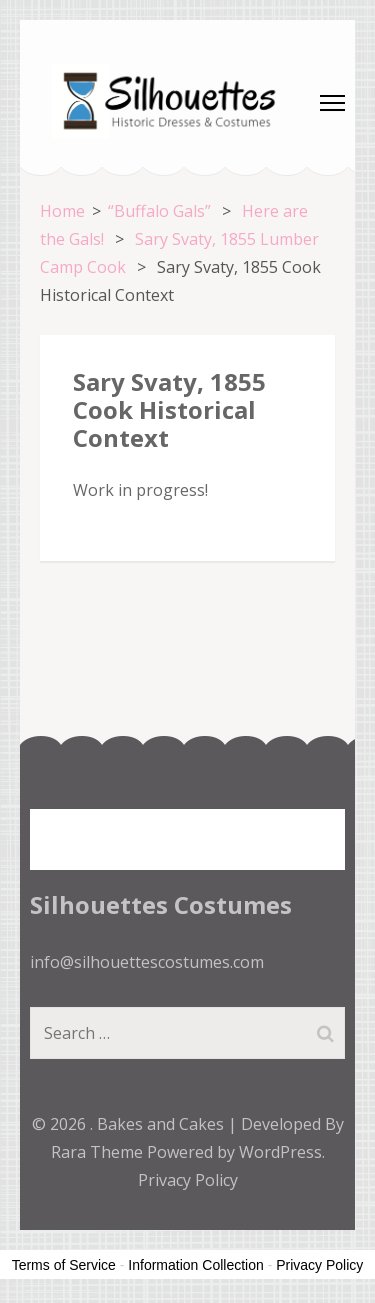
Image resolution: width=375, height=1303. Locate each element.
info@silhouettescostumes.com (147, 962)
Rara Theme (99, 1152)
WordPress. (282, 1152)
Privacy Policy (188, 1180)
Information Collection (195, 1265)
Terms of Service (64, 1265)
